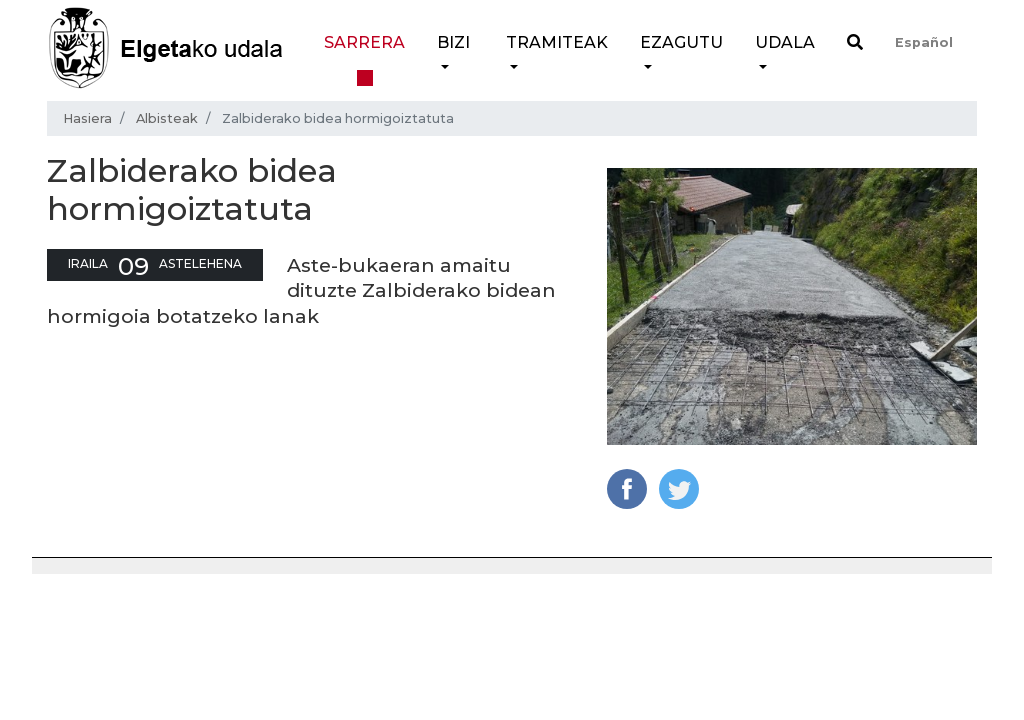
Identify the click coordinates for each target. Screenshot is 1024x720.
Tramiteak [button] (557, 42)
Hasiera (87, 118)
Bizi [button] (453, 42)
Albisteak (167, 118)
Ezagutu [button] (681, 42)
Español (924, 42)
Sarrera (364, 42)
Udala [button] (785, 42)
